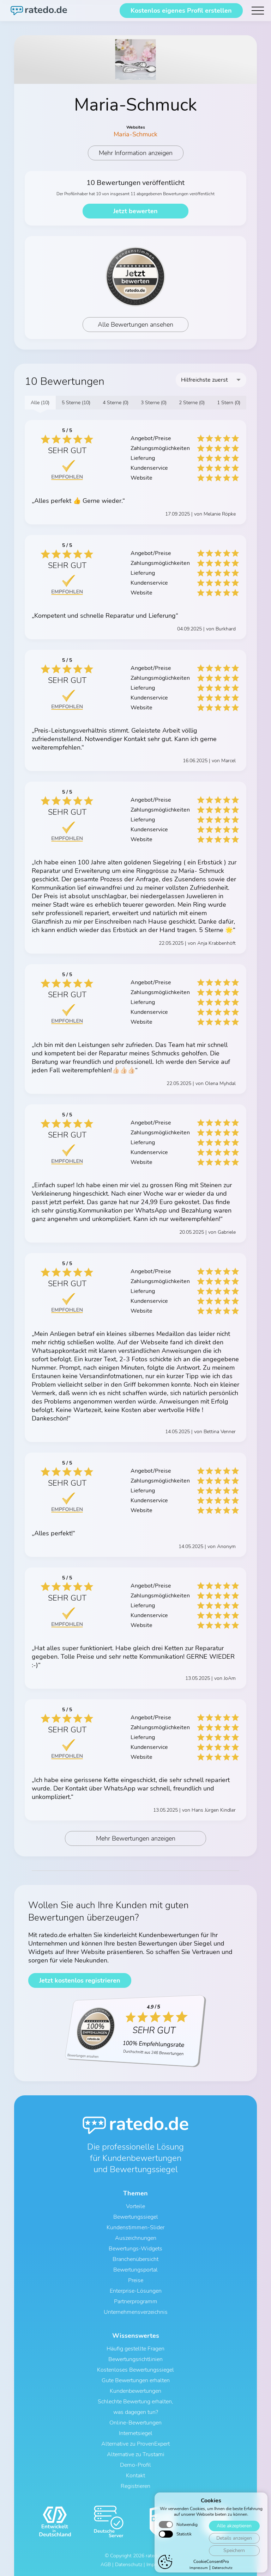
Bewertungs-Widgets (135, 2249)
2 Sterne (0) (192, 402)
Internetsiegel (135, 2433)
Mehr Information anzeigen (136, 153)
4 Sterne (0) (115, 402)
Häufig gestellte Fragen (135, 2349)
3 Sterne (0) (154, 402)
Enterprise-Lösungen (136, 2291)
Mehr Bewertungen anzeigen (135, 1838)
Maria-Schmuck (135, 134)
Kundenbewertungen (135, 2391)
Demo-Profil (135, 2465)
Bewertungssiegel (135, 2217)
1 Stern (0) (228, 402)
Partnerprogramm (135, 2301)
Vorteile (135, 2206)
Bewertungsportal (135, 2270)
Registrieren (135, 2486)
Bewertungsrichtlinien (135, 2359)
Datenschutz (128, 2564)
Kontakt (135, 2475)
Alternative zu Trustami (135, 2454)
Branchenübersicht (135, 2259)
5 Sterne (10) (76, 402)
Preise (135, 2280)
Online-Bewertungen (135, 2423)
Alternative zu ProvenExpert (135, 2444)
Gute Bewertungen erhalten (136, 2380)
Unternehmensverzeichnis (136, 2312)
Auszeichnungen (135, 2238)
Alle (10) (40, 402)
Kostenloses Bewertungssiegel (135, 2370)
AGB (106, 2564)
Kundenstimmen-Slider (135, 2227)
